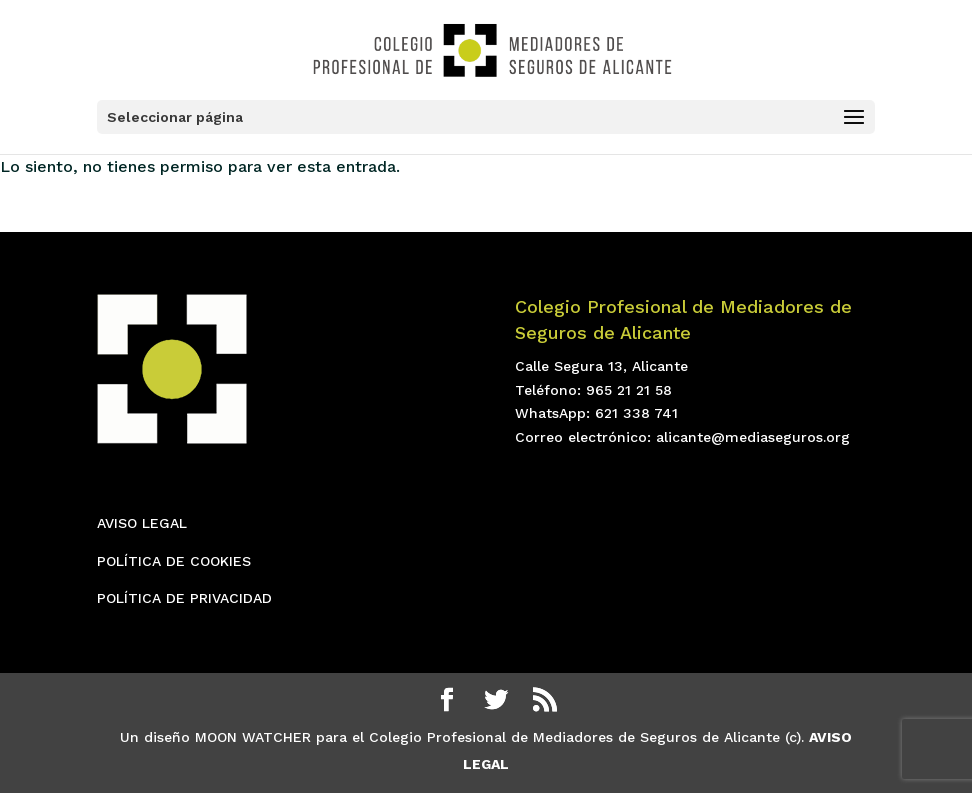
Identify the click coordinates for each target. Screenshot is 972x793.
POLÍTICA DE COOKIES (174, 561)
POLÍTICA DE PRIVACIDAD (184, 598)
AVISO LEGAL (142, 523)
